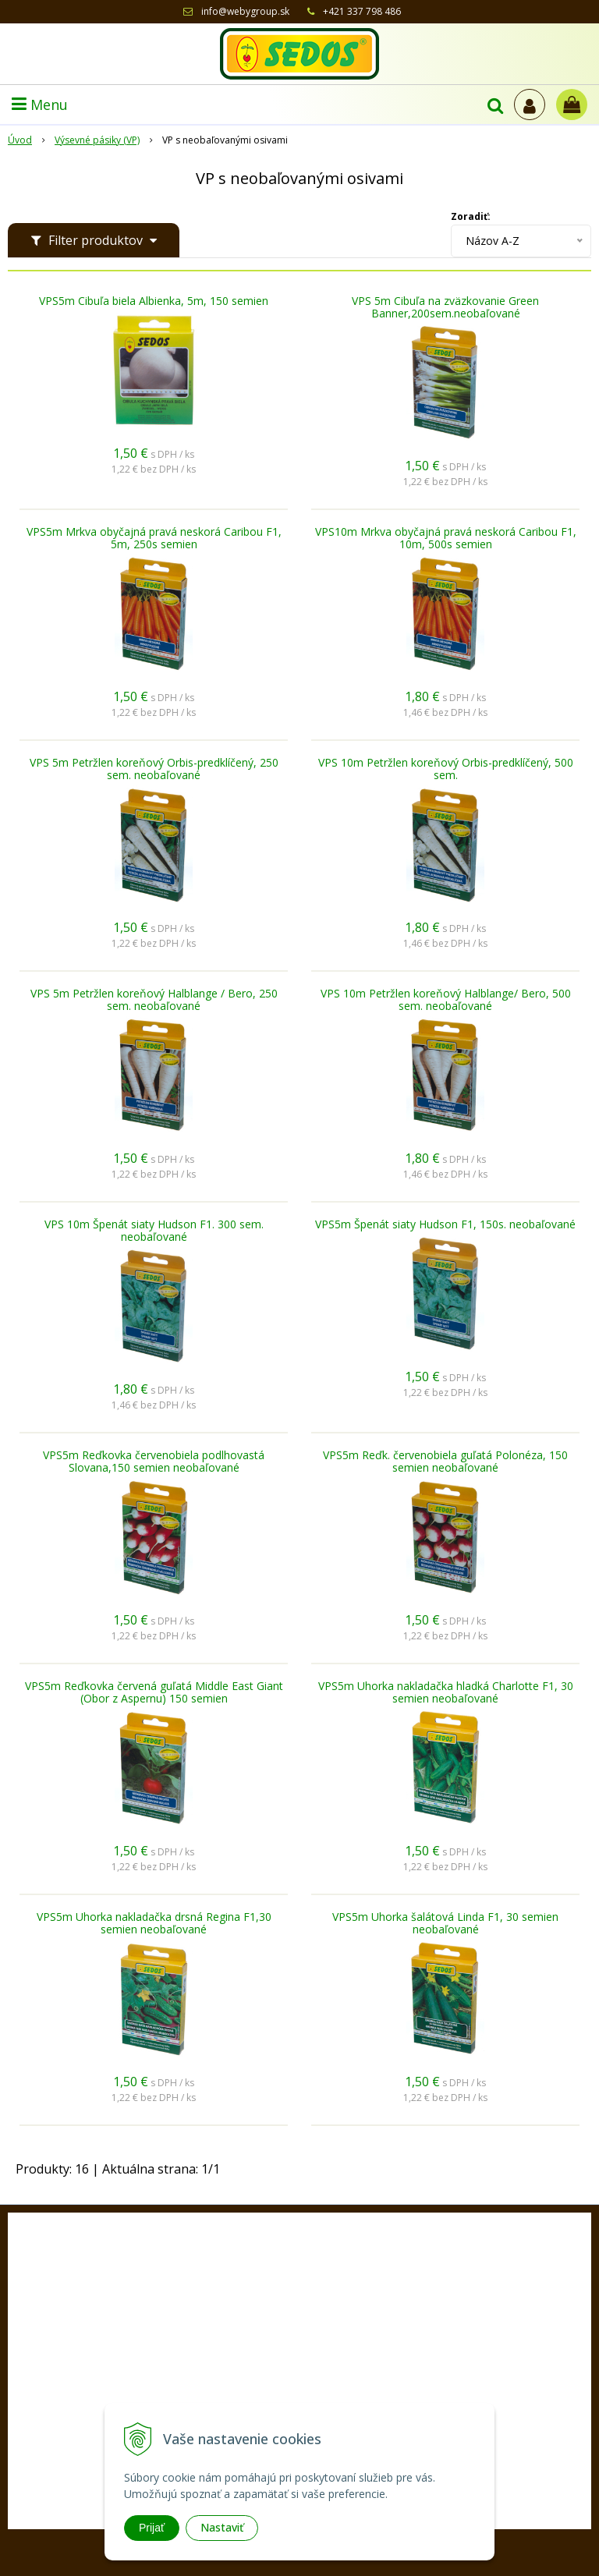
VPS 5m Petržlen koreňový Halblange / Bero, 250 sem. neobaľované (154, 999)
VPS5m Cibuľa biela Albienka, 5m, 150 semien (153, 301)
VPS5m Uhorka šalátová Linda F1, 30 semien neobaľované (445, 1923)
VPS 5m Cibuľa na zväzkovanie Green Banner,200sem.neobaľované (445, 307)
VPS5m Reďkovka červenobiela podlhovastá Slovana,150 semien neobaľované (153, 1461)
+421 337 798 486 (362, 11)
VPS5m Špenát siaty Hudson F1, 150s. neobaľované (445, 1224)
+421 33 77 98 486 (313, 2380)
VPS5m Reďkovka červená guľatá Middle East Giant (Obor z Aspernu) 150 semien (154, 1692)
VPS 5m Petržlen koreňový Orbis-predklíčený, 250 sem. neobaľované (154, 769)
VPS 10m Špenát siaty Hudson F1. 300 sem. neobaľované (154, 1230)
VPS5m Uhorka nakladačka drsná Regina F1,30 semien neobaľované (154, 1923)
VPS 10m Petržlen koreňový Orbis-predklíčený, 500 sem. (445, 769)
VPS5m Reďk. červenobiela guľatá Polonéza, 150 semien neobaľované (445, 1461)
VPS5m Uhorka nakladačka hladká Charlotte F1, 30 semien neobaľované (445, 1692)
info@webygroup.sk (245, 11)
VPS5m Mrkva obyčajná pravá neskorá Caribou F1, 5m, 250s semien (154, 538)
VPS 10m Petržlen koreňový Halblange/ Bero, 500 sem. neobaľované (446, 999)
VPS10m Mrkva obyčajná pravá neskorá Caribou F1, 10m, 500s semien (445, 538)
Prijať (152, 2527)
